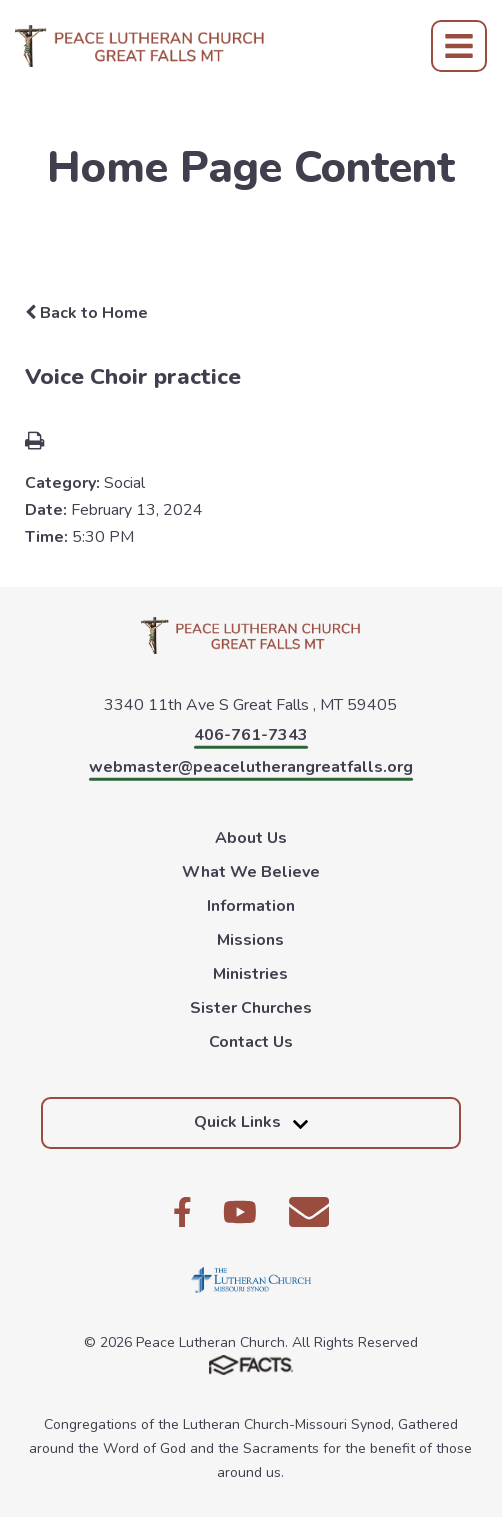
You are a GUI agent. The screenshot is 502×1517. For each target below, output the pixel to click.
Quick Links (251, 1122)
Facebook (182, 1212)
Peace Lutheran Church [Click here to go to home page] (140, 46)
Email (309, 1212)
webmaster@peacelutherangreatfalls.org (251, 767)
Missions (250, 940)
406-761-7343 (251, 735)
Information (251, 906)
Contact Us (251, 1042)
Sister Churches (251, 1008)
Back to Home (86, 313)
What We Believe (251, 872)
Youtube (240, 1212)
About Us (251, 838)
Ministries (250, 974)
